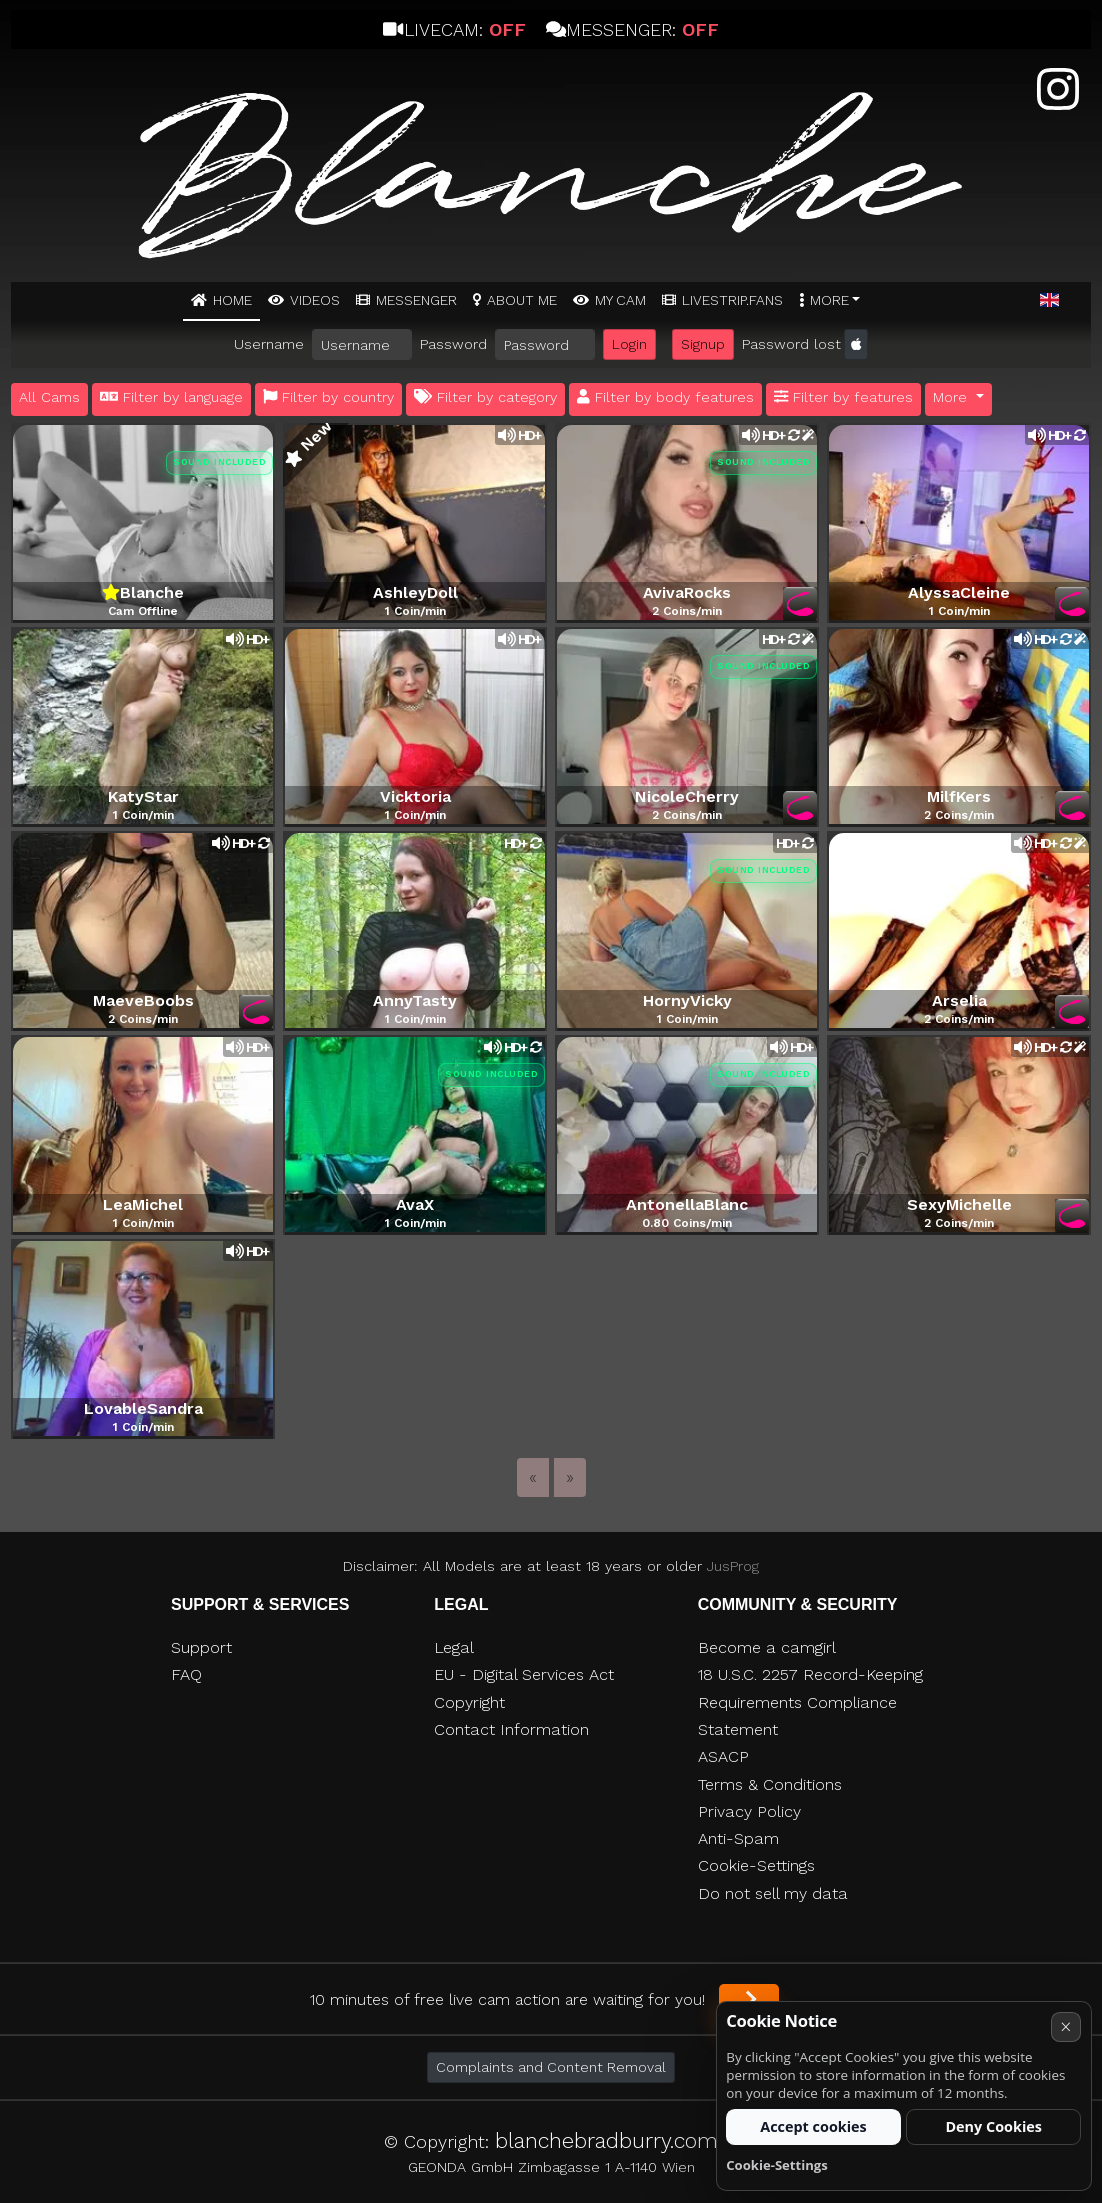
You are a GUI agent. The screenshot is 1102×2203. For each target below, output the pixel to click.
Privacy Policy (749, 1811)
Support (201, 1647)
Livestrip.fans (732, 300)
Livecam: (454, 29)
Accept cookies (813, 2126)
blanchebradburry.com (606, 2140)
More (829, 300)
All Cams (49, 397)
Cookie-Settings (756, 1865)
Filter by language (171, 397)
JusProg (733, 1566)
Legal (454, 1647)
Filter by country (328, 397)
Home (232, 300)
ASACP (723, 1756)
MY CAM (620, 300)
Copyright (469, 1702)
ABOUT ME (522, 300)
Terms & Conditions (770, 1784)
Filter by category (485, 397)
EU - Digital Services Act (524, 1674)
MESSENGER (416, 300)
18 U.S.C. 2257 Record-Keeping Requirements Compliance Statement (810, 1702)
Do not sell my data (773, 1893)
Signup (703, 344)
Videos (315, 300)
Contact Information (511, 1729)
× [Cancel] (1065, 2026)
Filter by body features (665, 397)
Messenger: (632, 29)
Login (629, 344)
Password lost (791, 344)
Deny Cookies (993, 2126)
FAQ (186, 1674)
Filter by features (843, 397)
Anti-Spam (738, 1838)
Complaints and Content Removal (551, 2067)
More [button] (952, 397)
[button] (1049, 301)
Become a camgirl (767, 1647)
